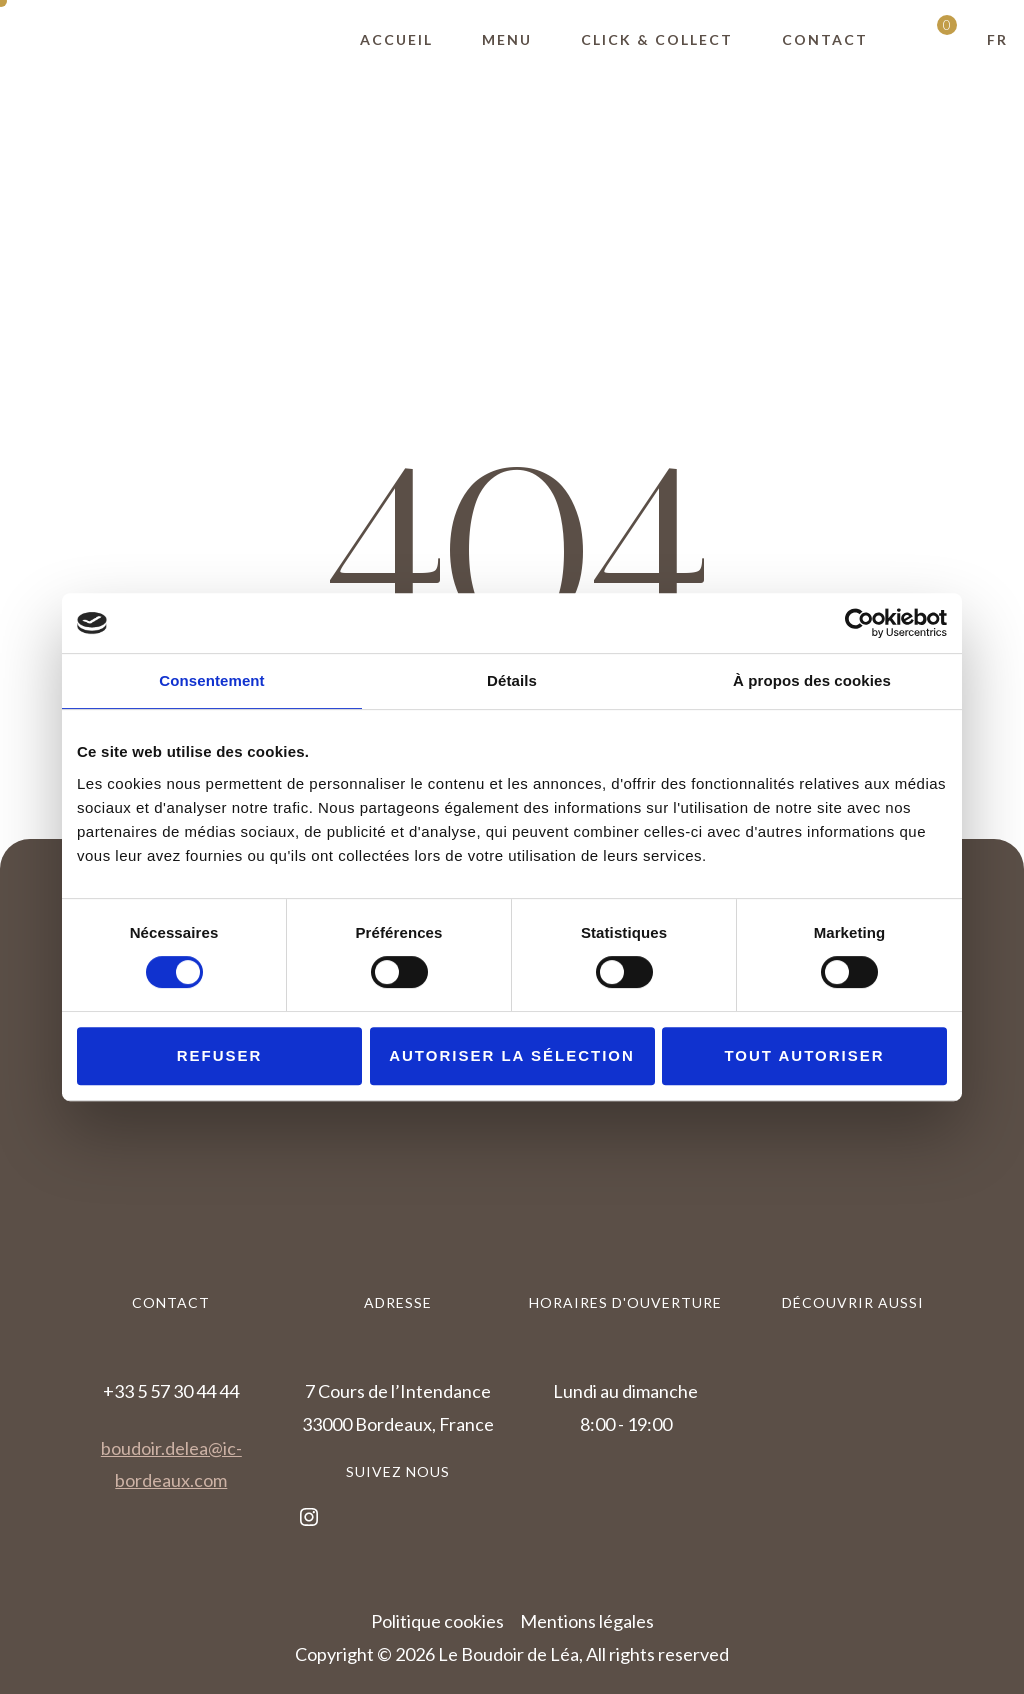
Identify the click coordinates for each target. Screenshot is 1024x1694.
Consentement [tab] (211, 680)
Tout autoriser (804, 1055)
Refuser (220, 1055)
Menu (507, 39)
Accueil (396, 39)
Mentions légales (587, 1621)
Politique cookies (437, 1621)
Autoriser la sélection (512, 1055)
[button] (997, 40)
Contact (825, 39)
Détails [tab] (512, 680)
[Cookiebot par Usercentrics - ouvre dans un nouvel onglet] (859, 623)
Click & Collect (657, 39)
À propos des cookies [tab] (812, 680)
